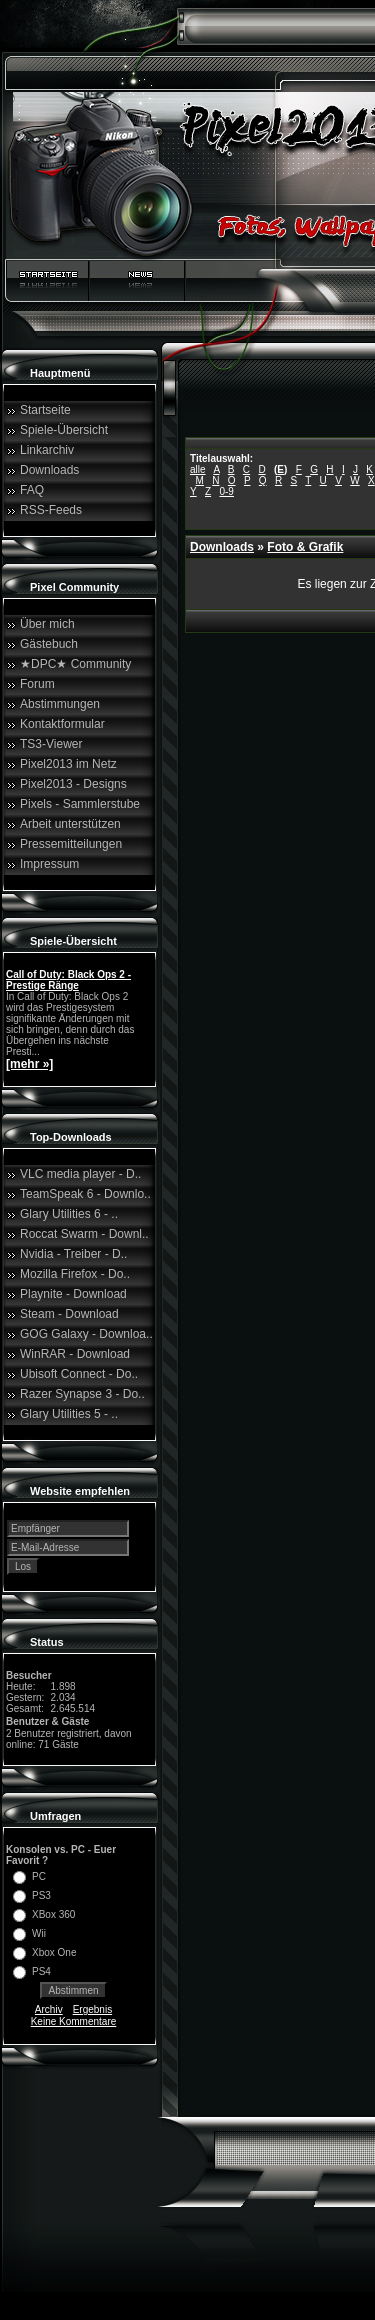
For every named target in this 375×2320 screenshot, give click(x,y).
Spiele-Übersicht (64, 430)
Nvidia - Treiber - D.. (73, 1254)
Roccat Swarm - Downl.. (84, 1234)
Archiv (49, 2009)
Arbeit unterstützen (70, 824)
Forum (37, 684)
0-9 (226, 491)
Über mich (47, 624)
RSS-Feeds (51, 510)
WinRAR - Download (75, 1354)
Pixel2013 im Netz (68, 764)
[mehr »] (29, 1064)
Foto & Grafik (305, 547)
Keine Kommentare (74, 2021)
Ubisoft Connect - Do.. (79, 1374)
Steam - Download (69, 1314)
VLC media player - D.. (80, 1174)
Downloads (49, 470)
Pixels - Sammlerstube (80, 804)
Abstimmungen (60, 704)
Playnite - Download (73, 1294)
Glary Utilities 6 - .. (69, 1214)
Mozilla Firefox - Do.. (75, 1274)
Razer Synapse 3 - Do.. (82, 1394)
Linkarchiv (47, 450)
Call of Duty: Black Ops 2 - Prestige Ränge (68, 980)
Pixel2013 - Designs (73, 784)
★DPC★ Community (75, 664)
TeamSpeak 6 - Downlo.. (85, 1194)
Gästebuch (49, 644)
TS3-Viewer (51, 744)
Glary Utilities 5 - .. (69, 1414)
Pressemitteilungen (71, 844)
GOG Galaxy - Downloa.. (86, 1334)
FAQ (32, 490)
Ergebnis (92, 2009)
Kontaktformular (62, 724)
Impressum (49, 864)
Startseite (45, 410)
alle (198, 469)
